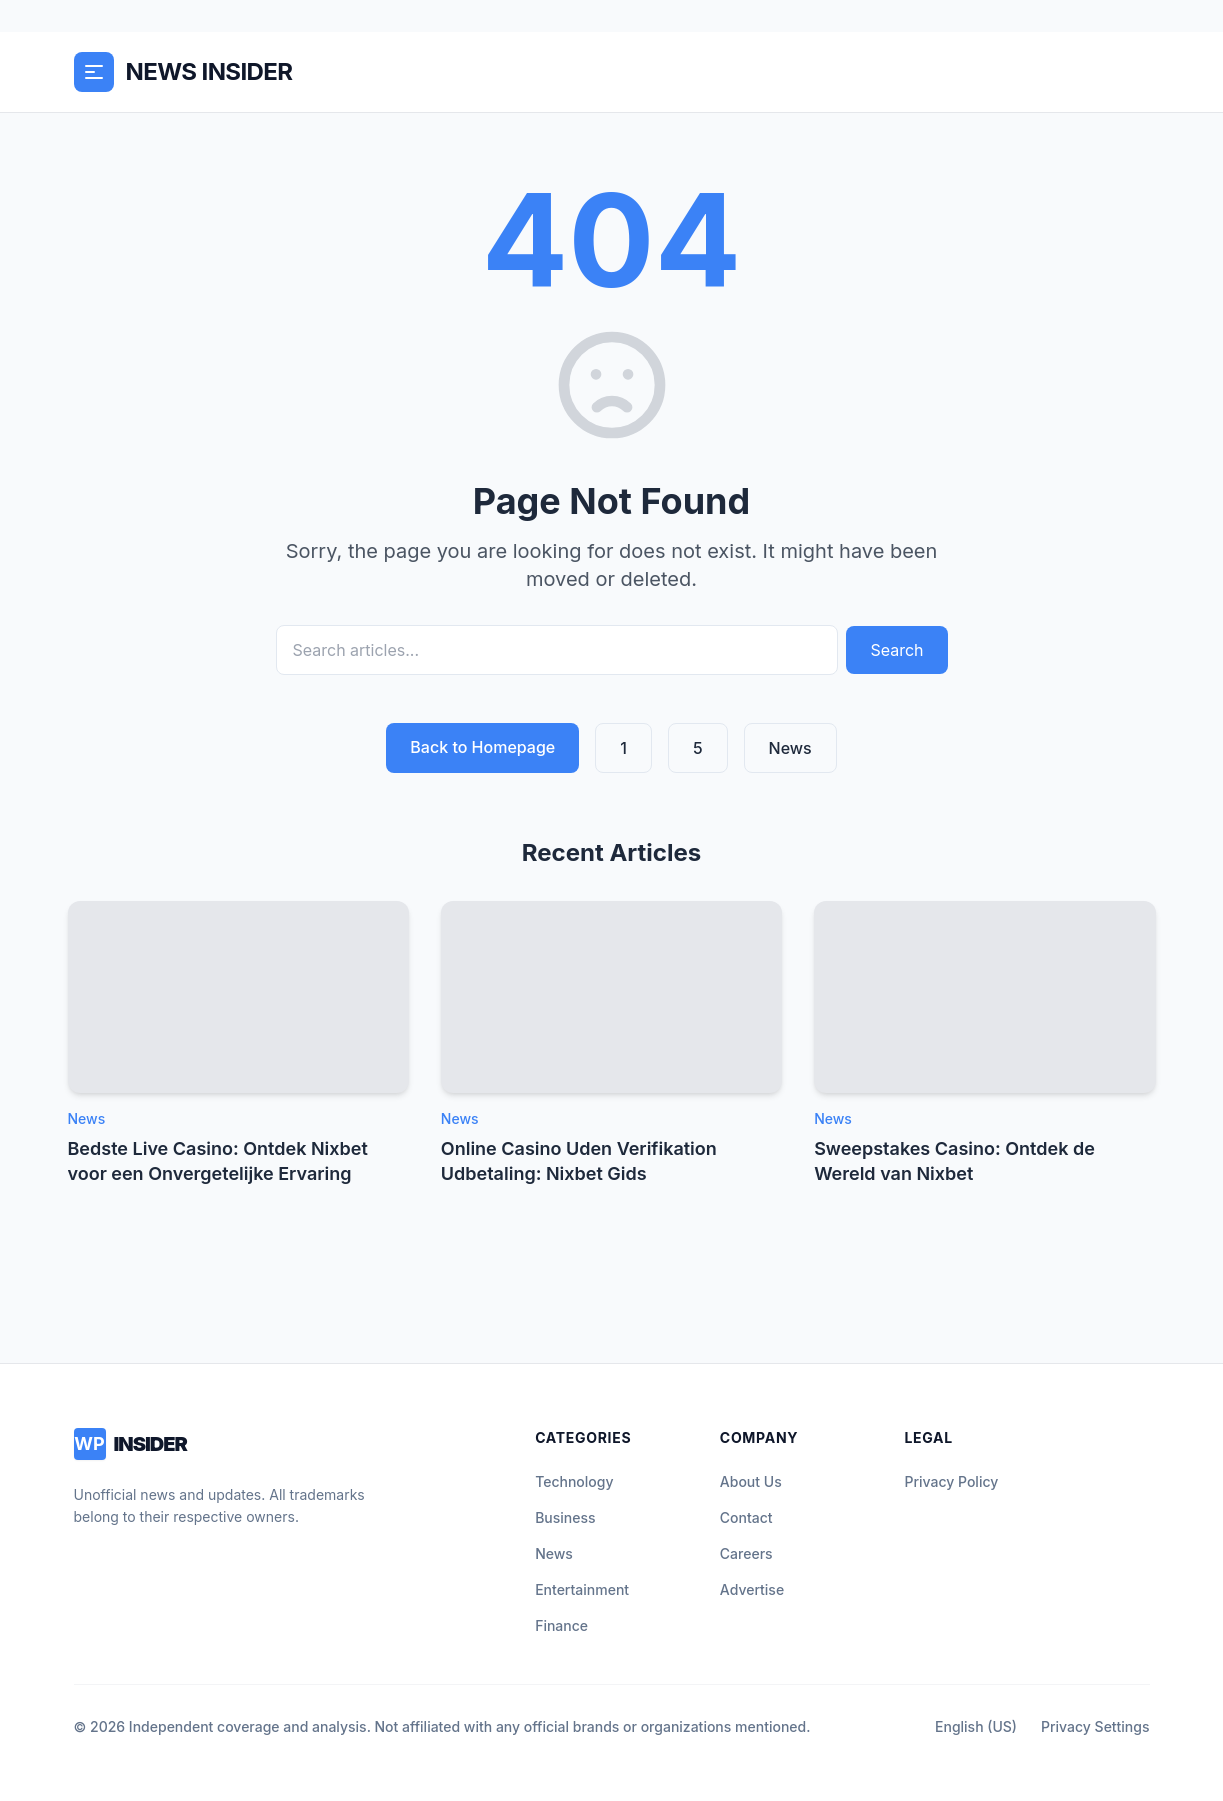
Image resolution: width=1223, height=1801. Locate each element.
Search (896, 650)
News (790, 748)
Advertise (752, 1589)
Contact (746, 1517)
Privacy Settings (1095, 1726)
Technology (574, 1481)
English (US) (976, 1726)
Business (565, 1517)
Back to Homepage (482, 747)
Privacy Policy (951, 1481)
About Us (751, 1481)
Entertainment (582, 1589)
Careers (746, 1553)
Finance (561, 1625)
